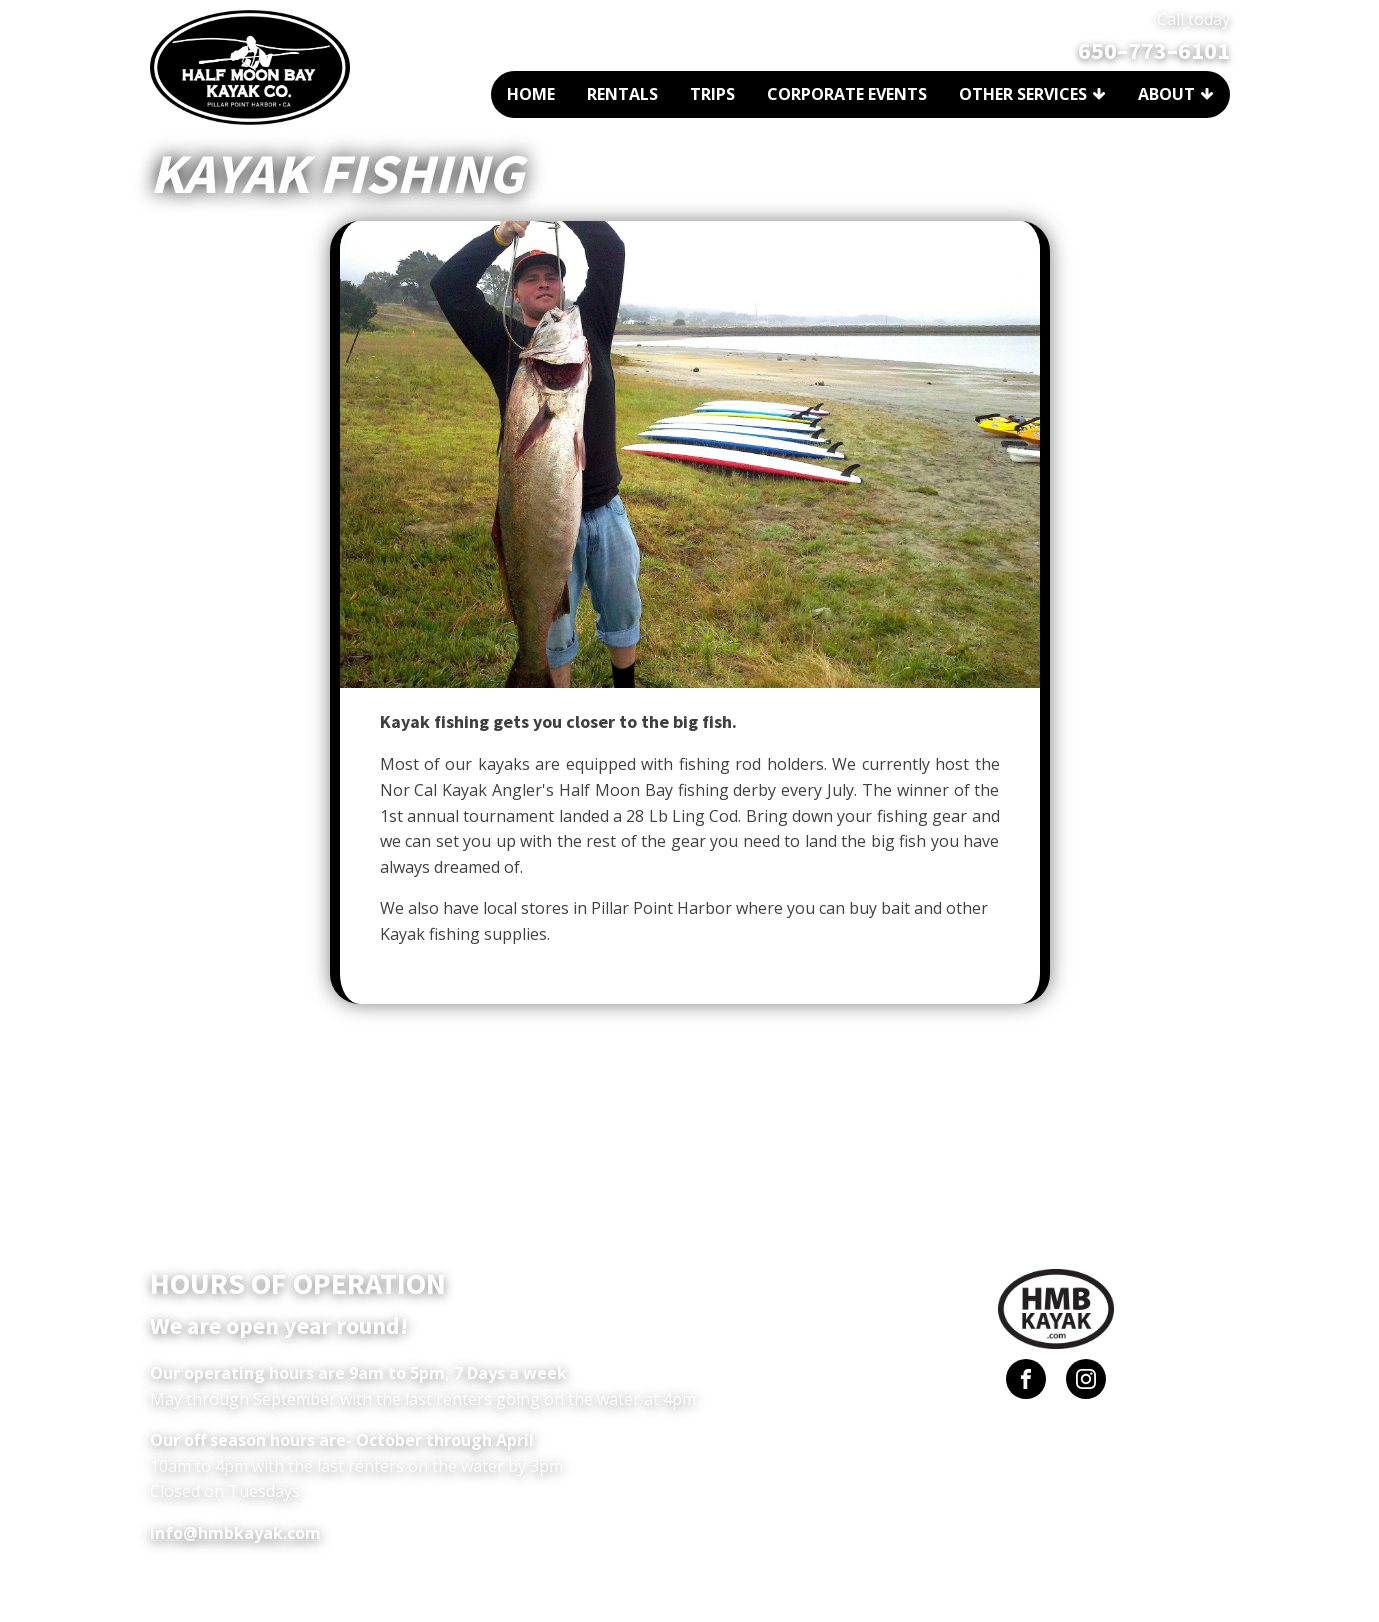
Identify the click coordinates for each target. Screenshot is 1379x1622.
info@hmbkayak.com (235, 1533)
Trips (712, 94)
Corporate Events (847, 94)
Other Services (1032, 94)
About (1176, 94)
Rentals (622, 94)
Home (531, 94)
